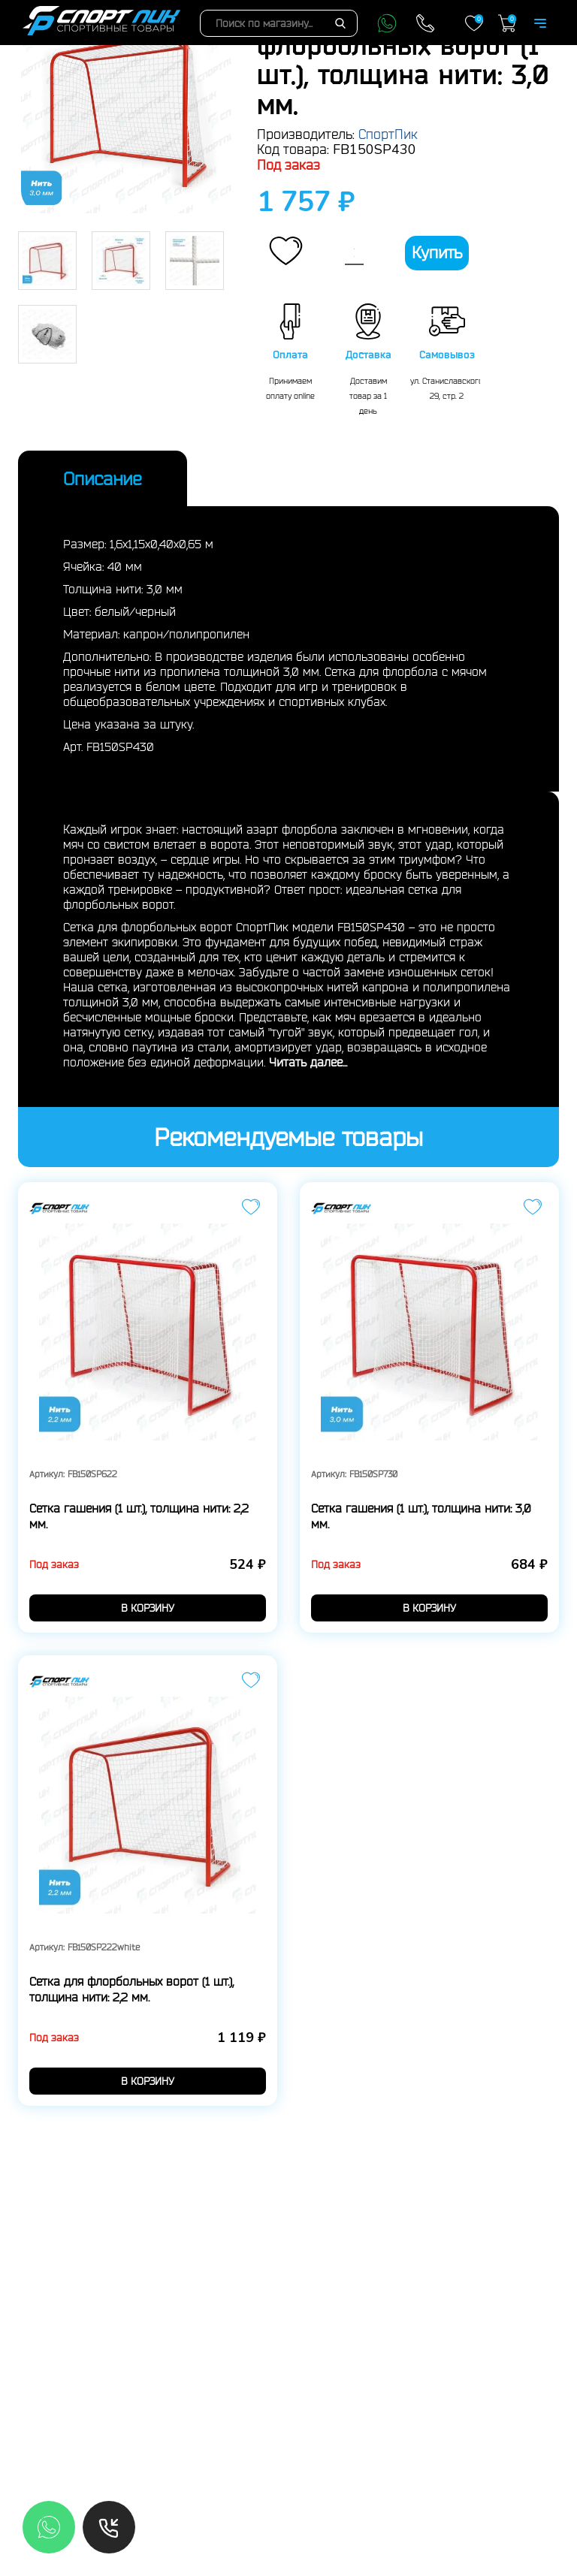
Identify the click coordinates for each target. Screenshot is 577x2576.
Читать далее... (308, 1062)
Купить (437, 252)
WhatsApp (387, 23)
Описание (102, 478)
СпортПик (388, 133)
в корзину (147, 1608)
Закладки (474, 23)
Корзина (507, 23)
